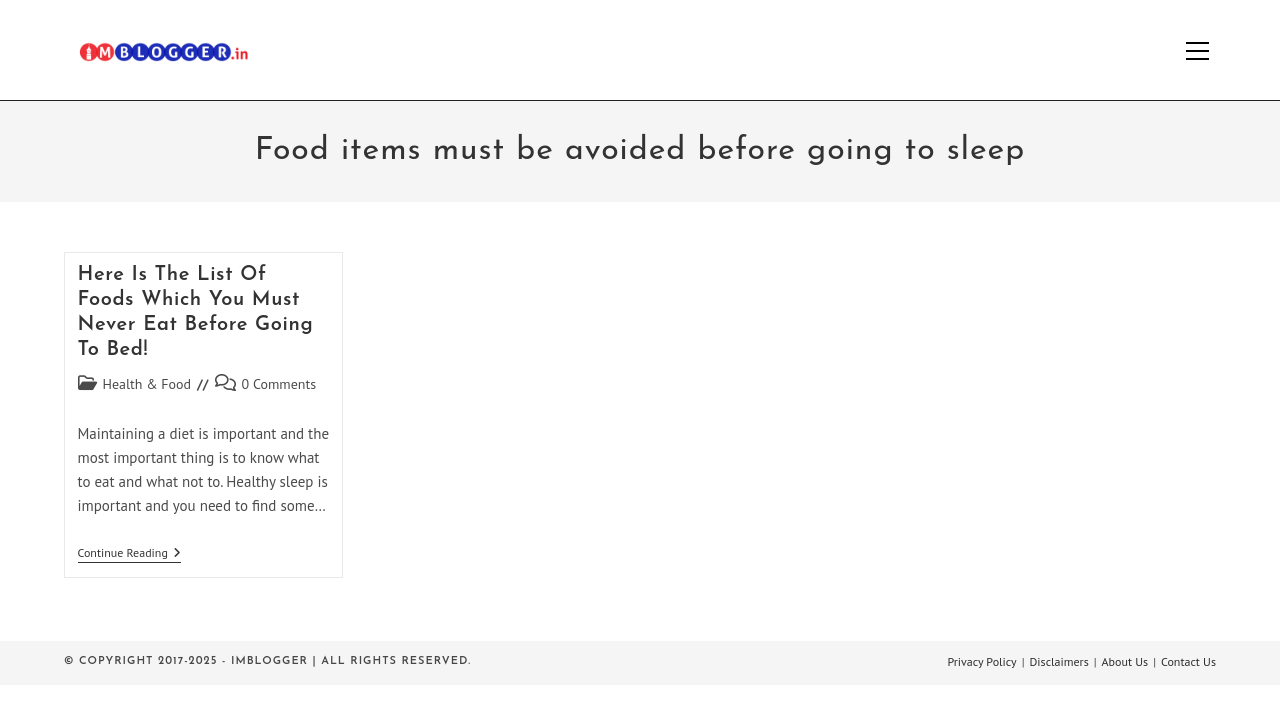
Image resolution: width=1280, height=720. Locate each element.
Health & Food (147, 384)
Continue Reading (129, 554)
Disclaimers (1059, 661)
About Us (1125, 661)
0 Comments (279, 384)
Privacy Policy (981, 661)
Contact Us (1188, 661)
